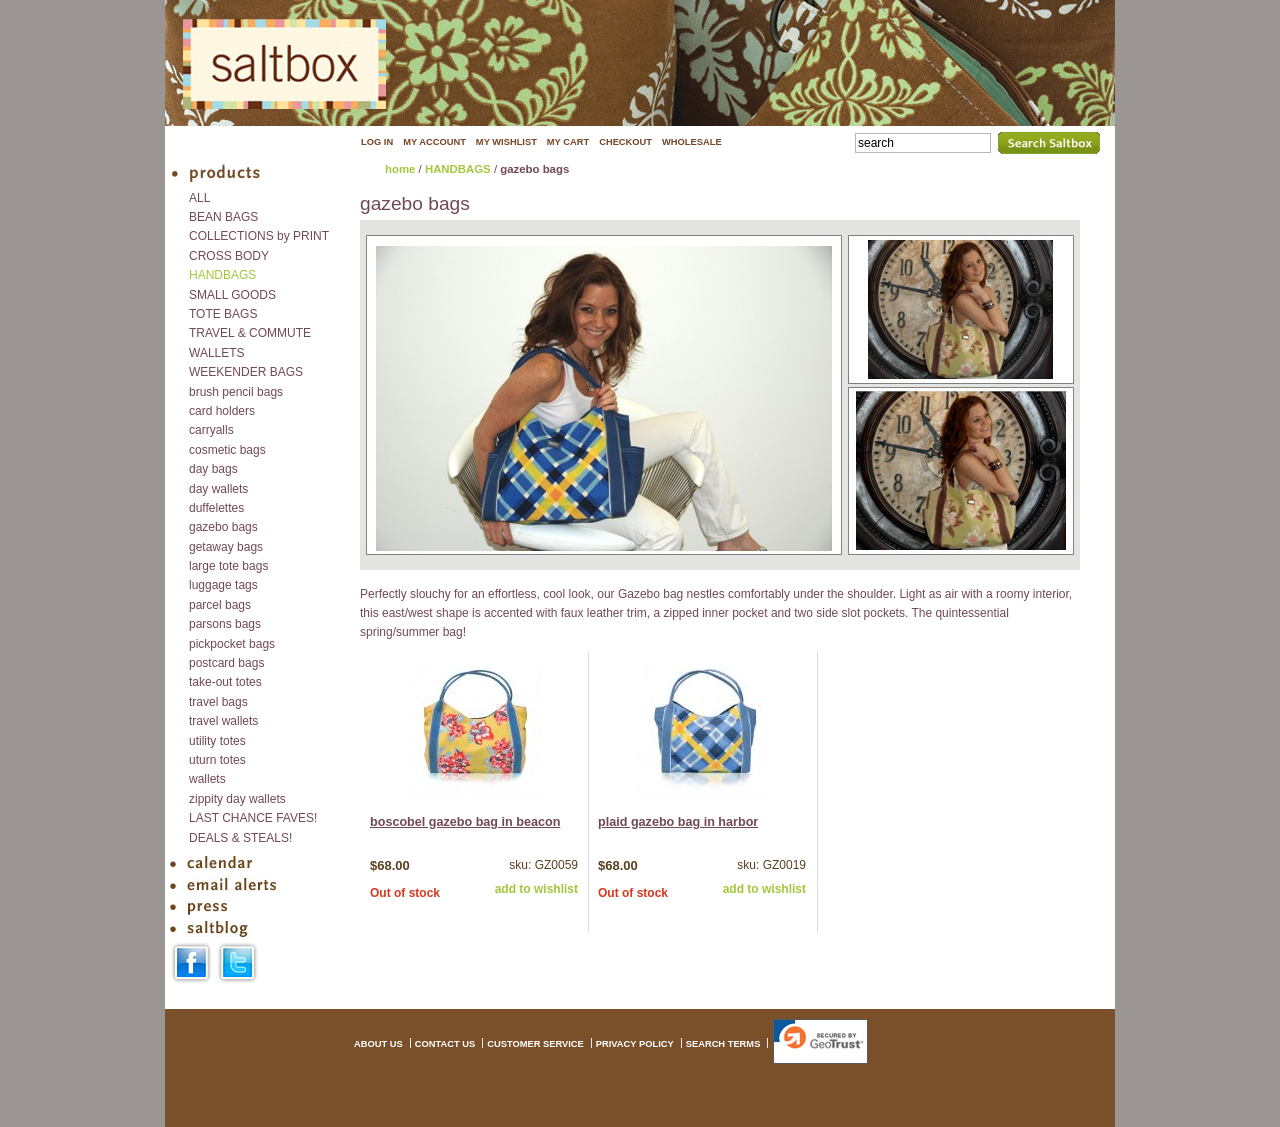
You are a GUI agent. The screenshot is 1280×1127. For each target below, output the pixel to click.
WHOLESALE (692, 142)
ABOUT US (378, 1044)
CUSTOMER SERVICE (535, 1044)
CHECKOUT (625, 142)
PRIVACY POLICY (635, 1044)
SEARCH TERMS (723, 1044)
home (400, 169)
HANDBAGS (458, 169)
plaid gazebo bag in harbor (678, 822)
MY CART (568, 142)
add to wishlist (536, 889)
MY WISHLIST (506, 142)
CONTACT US (445, 1044)
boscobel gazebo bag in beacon (465, 822)
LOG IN (377, 142)
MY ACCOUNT (434, 142)
